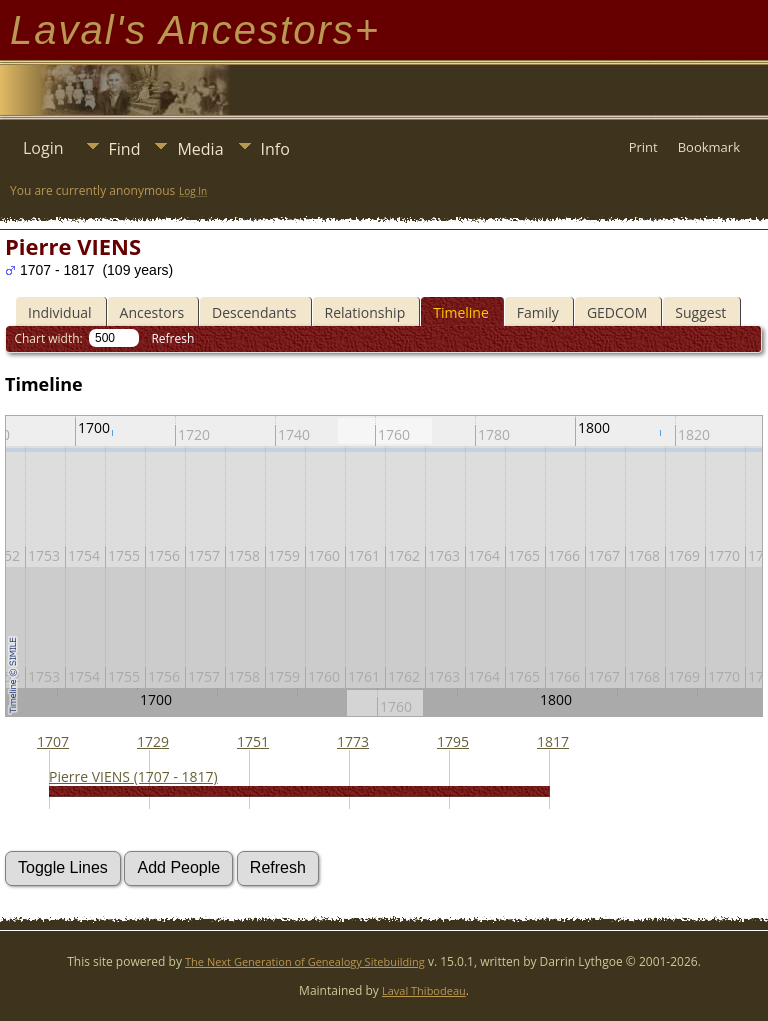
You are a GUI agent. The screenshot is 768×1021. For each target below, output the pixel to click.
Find (125, 149)
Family (538, 312)
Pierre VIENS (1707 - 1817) (133, 776)
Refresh (172, 338)
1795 (453, 741)
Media (200, 149)
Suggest (700, 312)
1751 (253, 741)
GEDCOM (617, 312)
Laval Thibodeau (424, 990)
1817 (553, 741)
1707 (53, 741)
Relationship (365, 312)
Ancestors (152, 312)
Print (643, 147)
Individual (60, 312)
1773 (353, 741)
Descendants (254, 312)
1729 (153, 741)
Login (43, 148)
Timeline (461, 312)
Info (275, 149)
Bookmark (709, 147)
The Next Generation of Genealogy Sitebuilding (305, 961)
